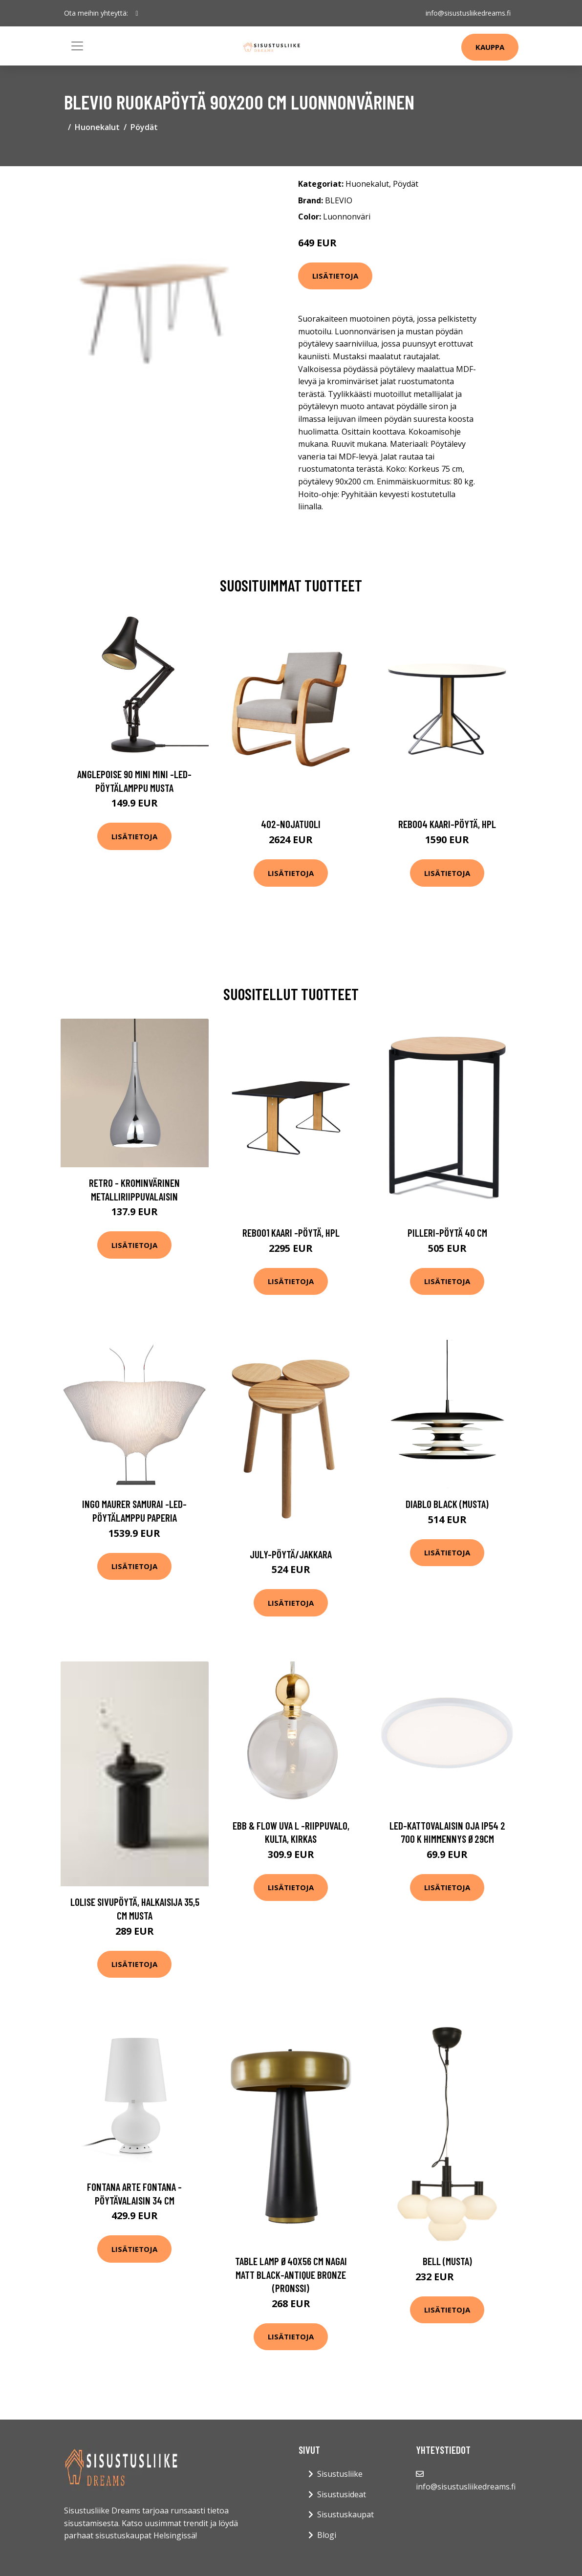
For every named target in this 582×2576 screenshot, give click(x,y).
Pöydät (144, 127)
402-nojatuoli (291, 824)
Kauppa (489, 47)
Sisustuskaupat (345, 2514)
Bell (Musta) (447, 2261)
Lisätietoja (335, 276)
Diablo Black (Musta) (447, 1504)
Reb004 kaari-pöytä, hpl (447, 824)
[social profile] (137, 13)
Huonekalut (97, 127)
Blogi (326, 2535)
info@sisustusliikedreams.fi (468, 13)
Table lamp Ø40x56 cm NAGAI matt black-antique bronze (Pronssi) (291, 2274)
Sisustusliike (340, 2473)
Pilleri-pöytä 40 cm (447, 1232)
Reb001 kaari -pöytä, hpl (291, 1232)
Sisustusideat (341, 2494)
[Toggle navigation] (77, 46)
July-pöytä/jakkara (291, 1554)
